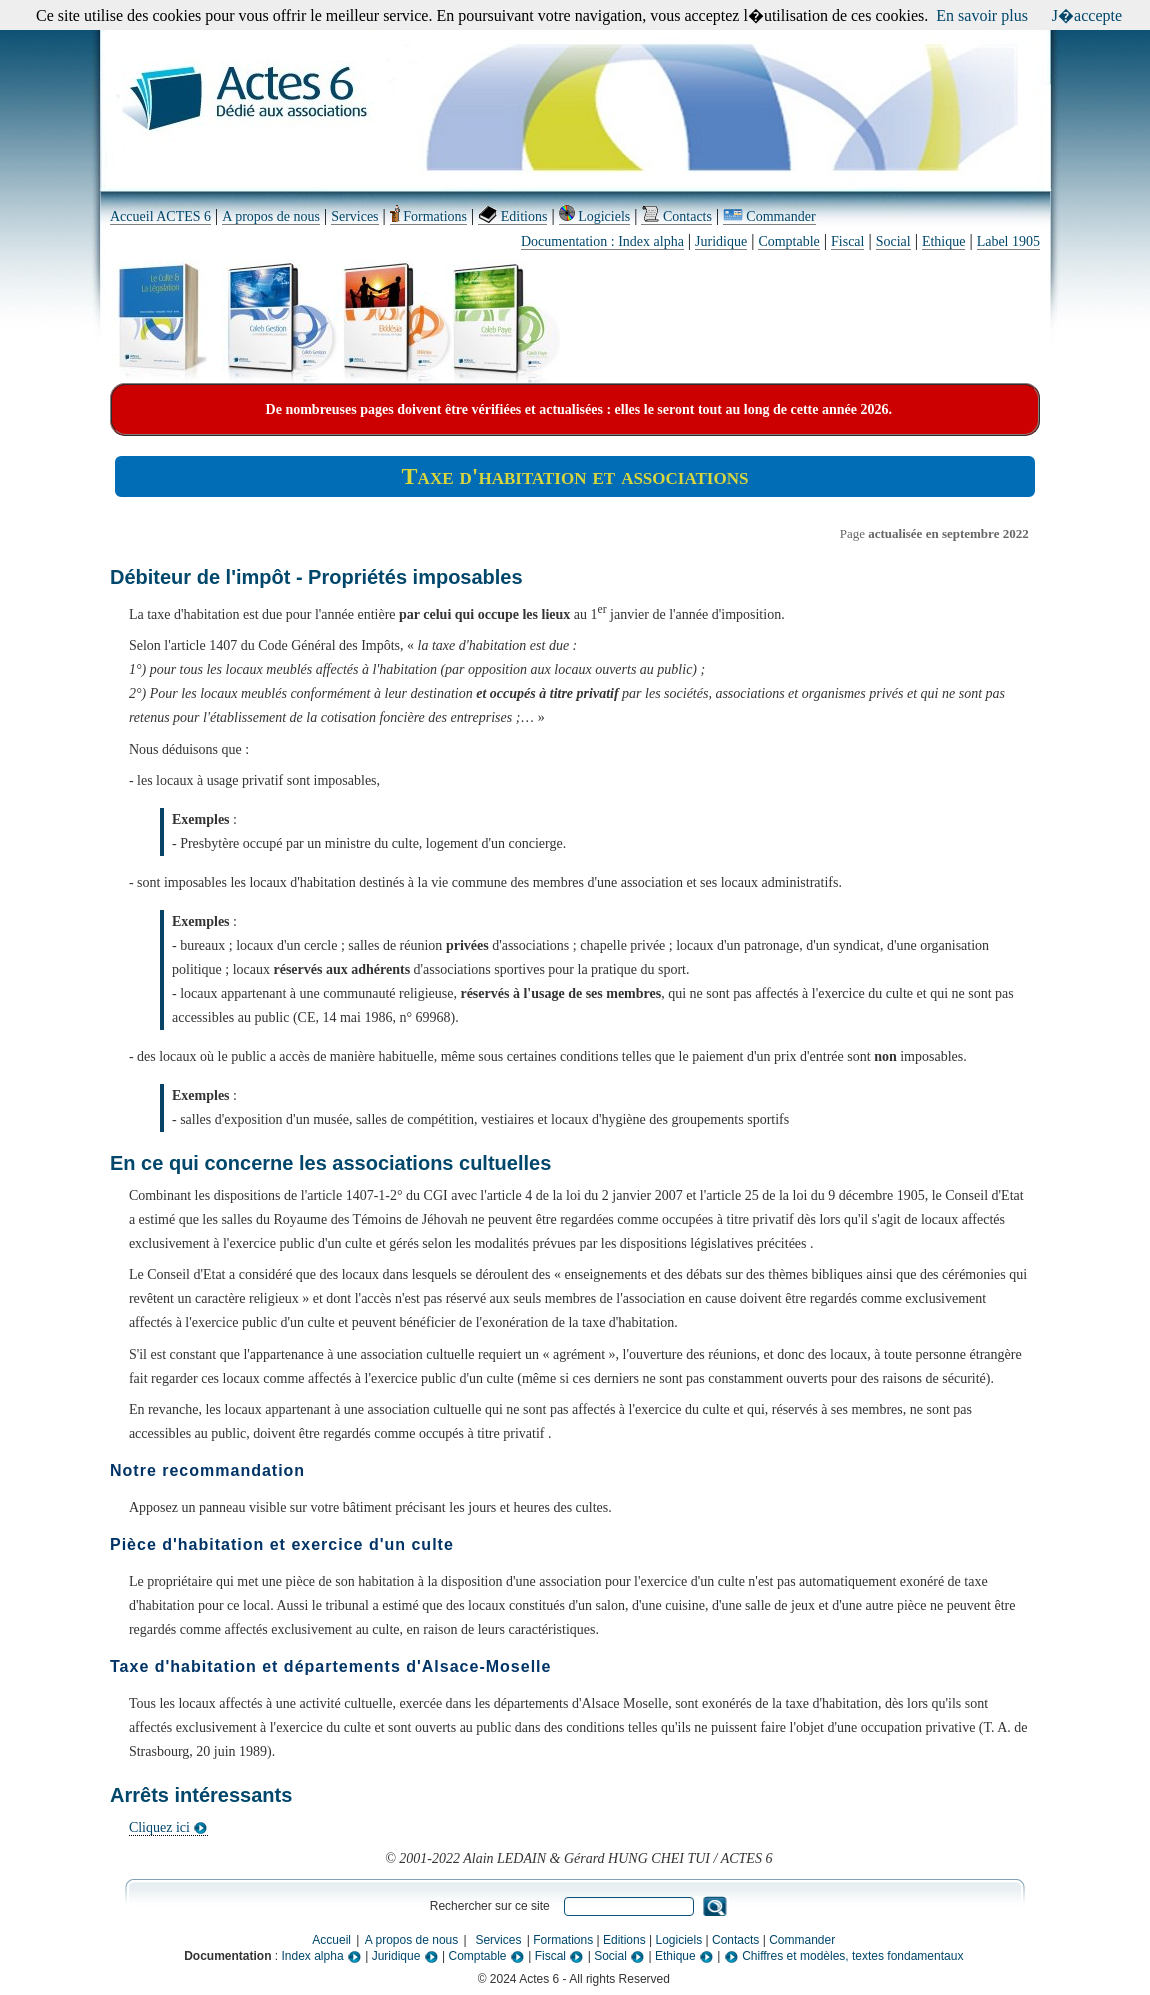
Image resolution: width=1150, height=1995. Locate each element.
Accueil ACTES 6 (160, 216)
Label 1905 (1008, 241)
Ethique (944, 241)
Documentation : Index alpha (602, 241)
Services (354, 216)
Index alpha (322, 1956)
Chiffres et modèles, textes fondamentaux (844, 1956)
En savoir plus (982, 15)
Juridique (721, 241)
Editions (512, 216)
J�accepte (1087, 15)
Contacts (676, 216)
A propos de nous (271, 216)
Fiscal (847, 241)
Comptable (788, 241)
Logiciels (595, 216)
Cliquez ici (169, 1827)
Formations (428, 216)
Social (893, 241)
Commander (769, 216)
